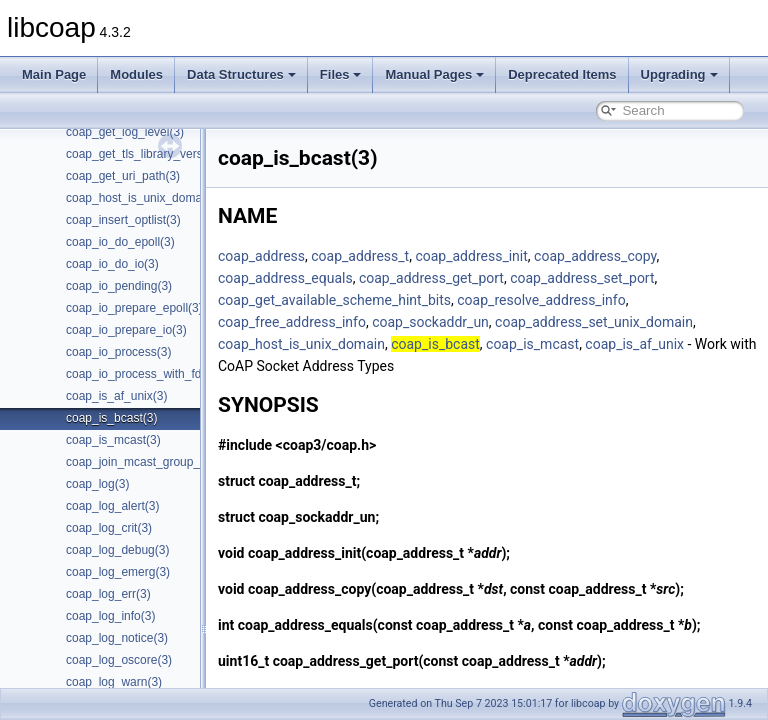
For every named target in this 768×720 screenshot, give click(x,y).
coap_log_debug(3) (117, 550)
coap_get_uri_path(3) (123, 176)
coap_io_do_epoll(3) (120, 242)
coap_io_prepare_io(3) (126, 330)
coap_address (311, 256)
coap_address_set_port (632, 278)
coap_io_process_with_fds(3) (144, 374)
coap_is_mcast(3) (113, 440)
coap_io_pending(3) (119, 286)
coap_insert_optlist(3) (123, 220)
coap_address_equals (335, 278)
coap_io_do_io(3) (112, 264)
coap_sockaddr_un (480, 322)
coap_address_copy (645, 256)
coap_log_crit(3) (109, 528)
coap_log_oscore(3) (119, 660)
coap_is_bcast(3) (111, 418)
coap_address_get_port (481, 278)
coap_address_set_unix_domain (644, 322)
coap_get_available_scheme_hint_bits (384, 300)
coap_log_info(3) (110, 616)
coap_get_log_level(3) (125, 132)
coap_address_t (410, 256)
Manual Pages (434, 74)
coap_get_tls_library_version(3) (149, 154)
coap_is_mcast (582, 344)
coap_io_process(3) (118, 352)
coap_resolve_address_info (591, 300)
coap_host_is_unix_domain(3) (146, 198)
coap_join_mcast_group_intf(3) (148, 462)
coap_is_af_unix (684, 344)
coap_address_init (521, 256)
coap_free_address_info (342, 322)
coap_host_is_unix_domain (351, 344)
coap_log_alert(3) (112, 506)
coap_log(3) (97, 484)
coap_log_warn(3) (114, 682)
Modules (136, 74)
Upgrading (679, 74)
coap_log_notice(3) (117, 638)
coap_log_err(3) (108, 594)
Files (341, 74)
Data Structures (241, 74)
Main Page (54, 74)
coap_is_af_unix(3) (116, 396)
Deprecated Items (562, 74)
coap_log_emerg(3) (118, 572)
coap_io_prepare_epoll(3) (134, 308)
